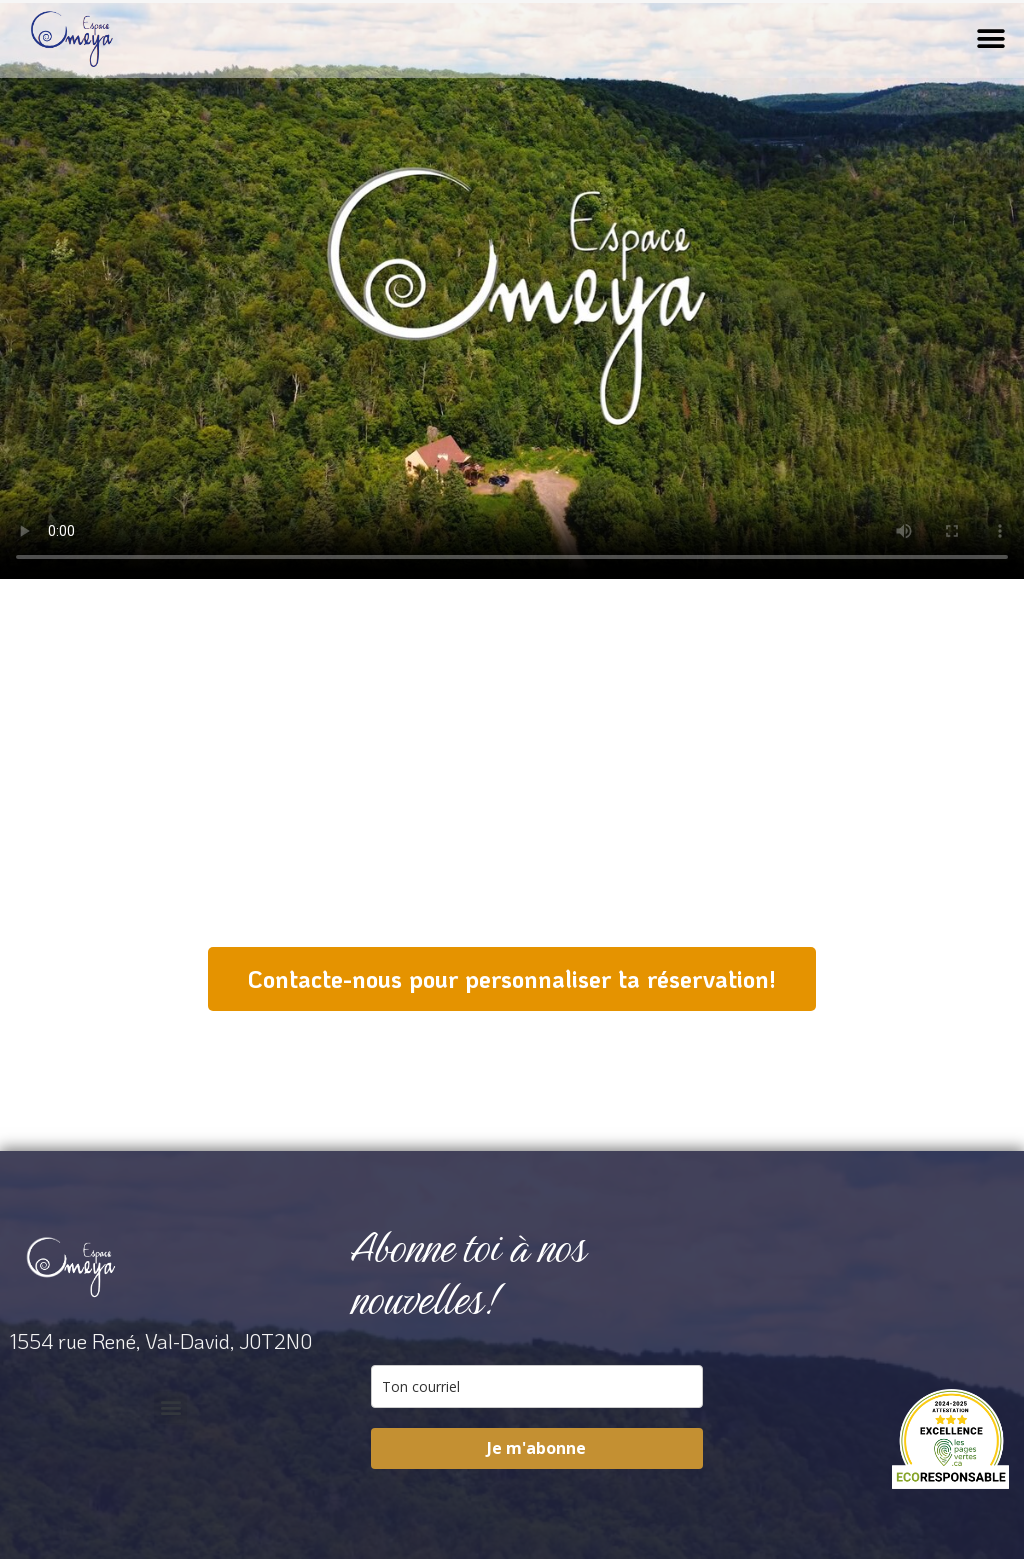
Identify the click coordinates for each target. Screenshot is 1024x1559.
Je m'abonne (536, 1448)
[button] (991, 39)
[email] (536, 1386)
